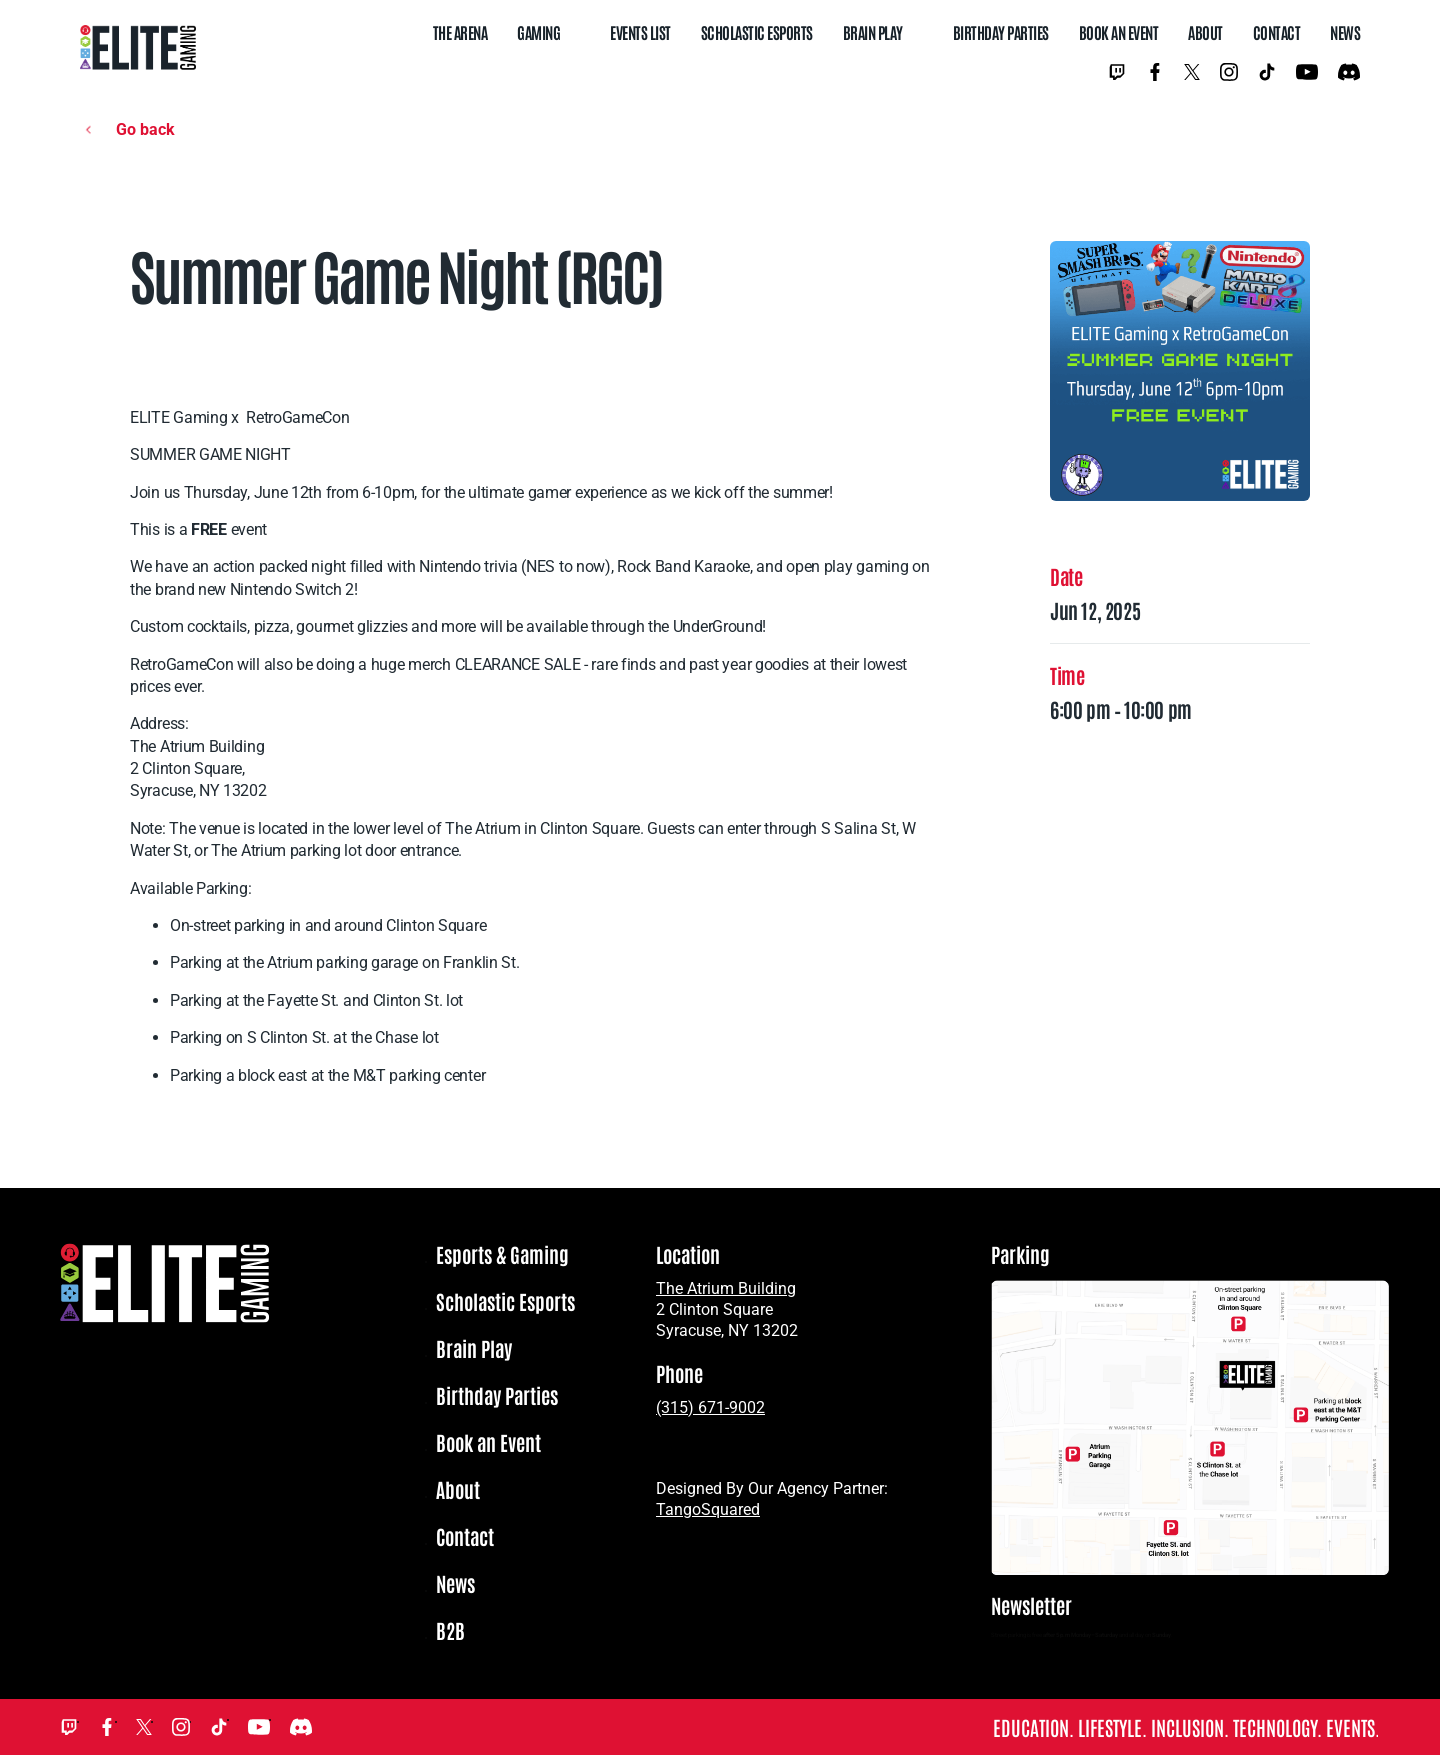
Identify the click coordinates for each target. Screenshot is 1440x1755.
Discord (1349, 72)
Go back (145, 129)
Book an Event (1119, 32)
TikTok (1267, 72)
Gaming (538, 32)
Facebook (1155, 72)
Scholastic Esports (757, 32)
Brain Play (873, 32)
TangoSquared (708, 1509)
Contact (1277, 32)
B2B (450, 1631)
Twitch (1117, 72)
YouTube (1307, 72)
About (1205, 32)
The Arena (460, 32)
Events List (640, 32)
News (1345, 32)
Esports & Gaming (502, 1255)
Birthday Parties (1001, 32)
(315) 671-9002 (710, 1407)
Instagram (1229, 72)
